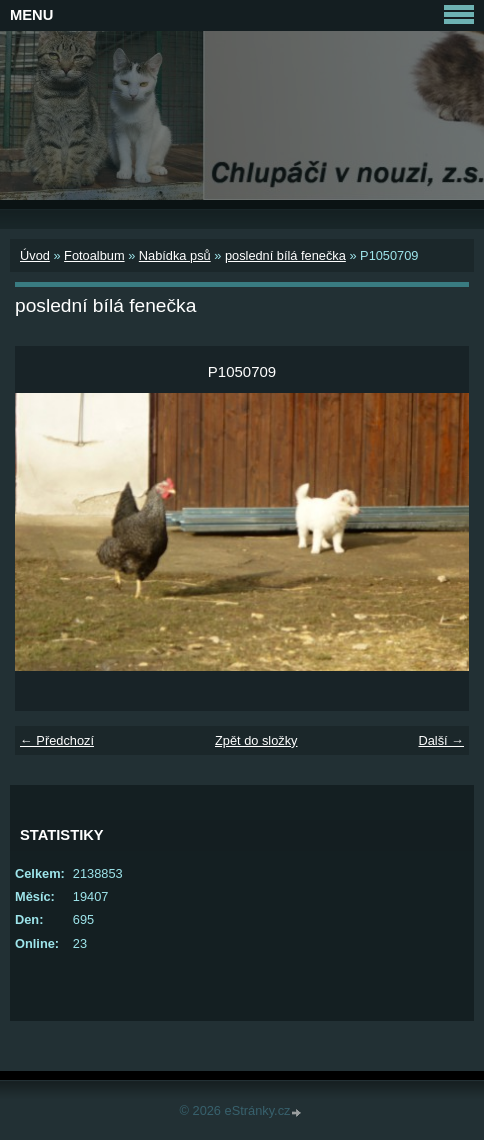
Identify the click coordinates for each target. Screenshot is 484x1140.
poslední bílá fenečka (285, 255)
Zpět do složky (256, 740)
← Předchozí (57, 740)
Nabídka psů (175, 255)
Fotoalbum (94, 255)
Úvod (35, 255)
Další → (441, 740)
